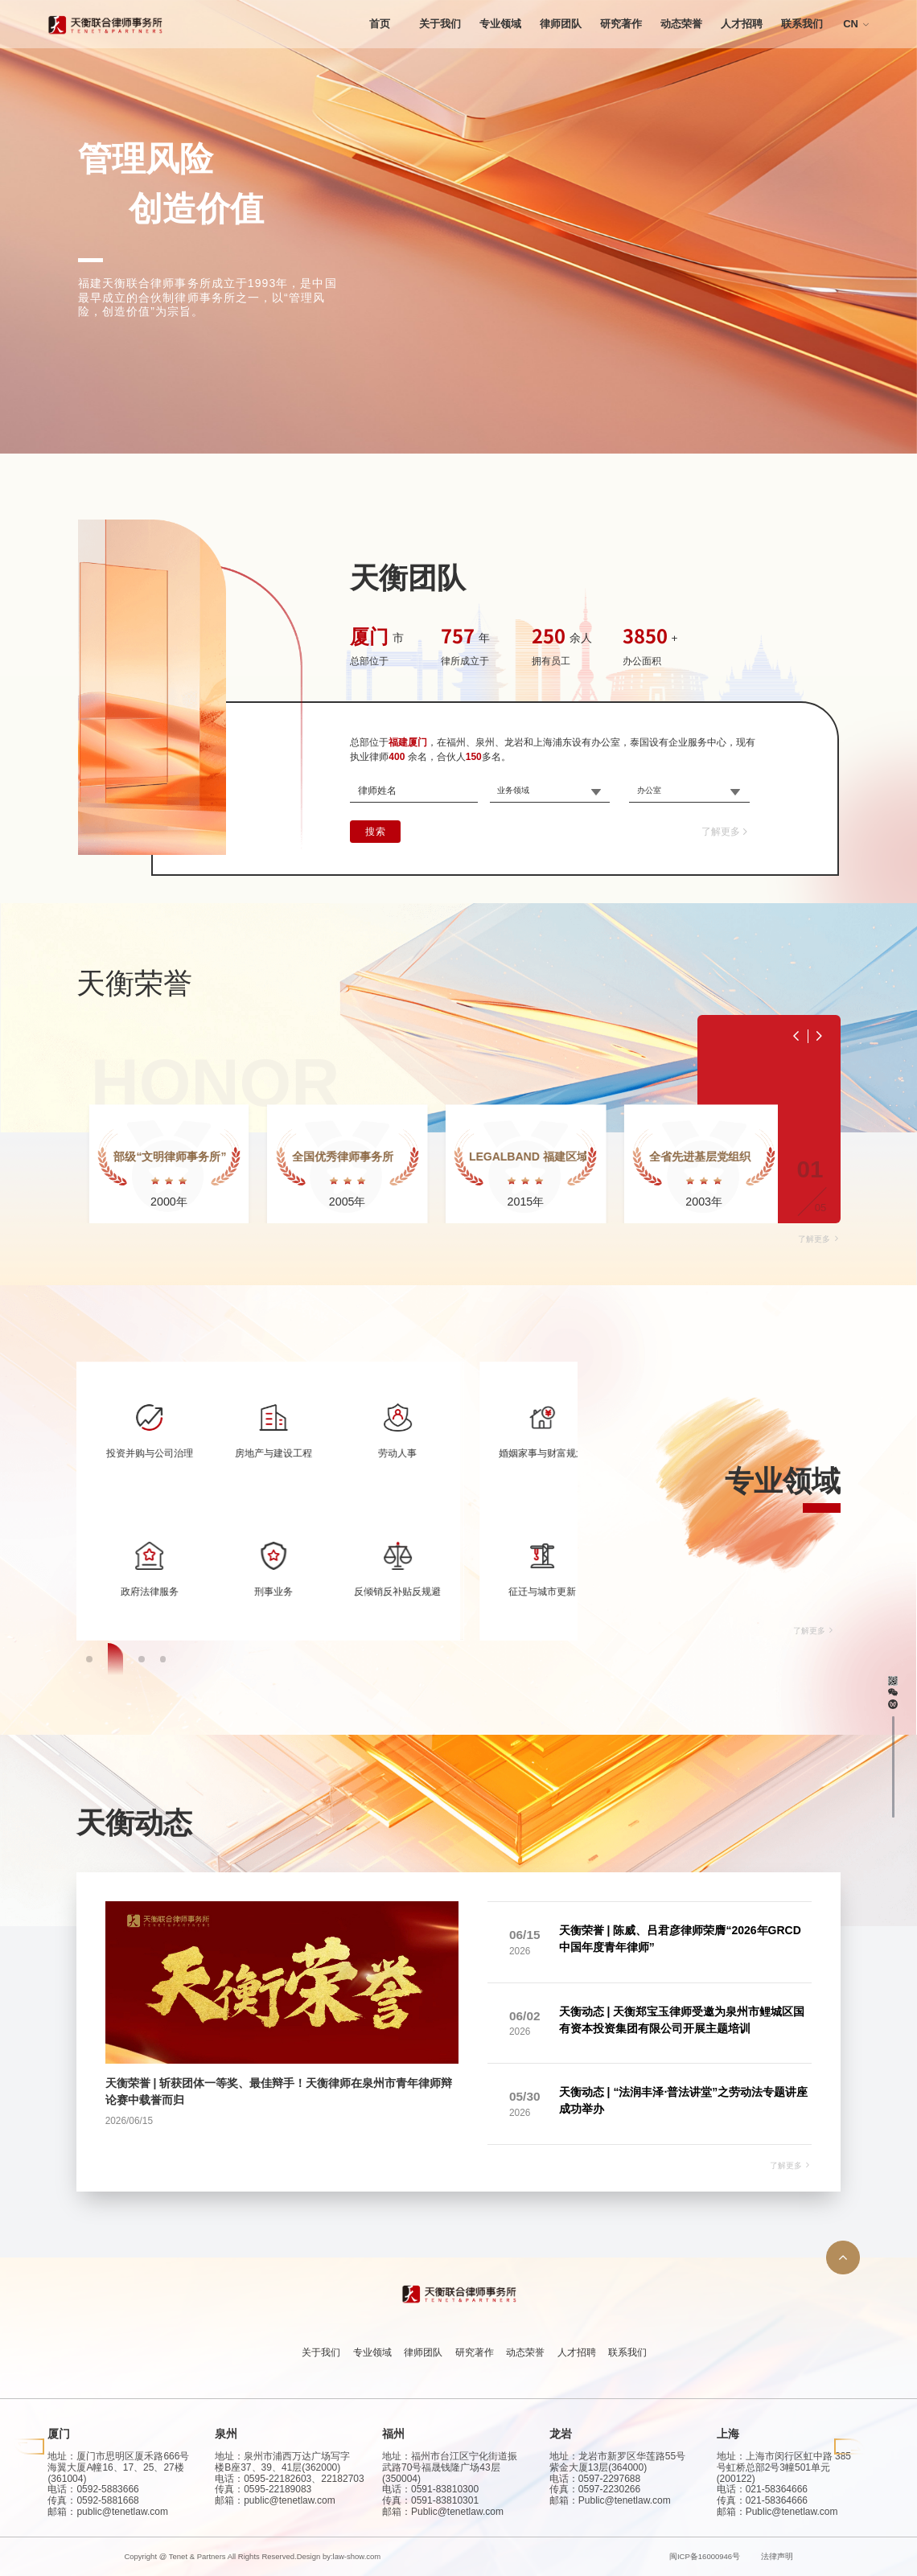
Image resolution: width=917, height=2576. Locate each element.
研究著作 (621, 24)
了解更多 (725, 831)
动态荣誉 (681, 24)
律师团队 (561, 24)
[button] (93, 2086)
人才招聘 (742, 24)
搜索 (375, 831)
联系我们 (802, 24)
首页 (379, 24)
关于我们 (440, 24)
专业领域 (500, 24)
